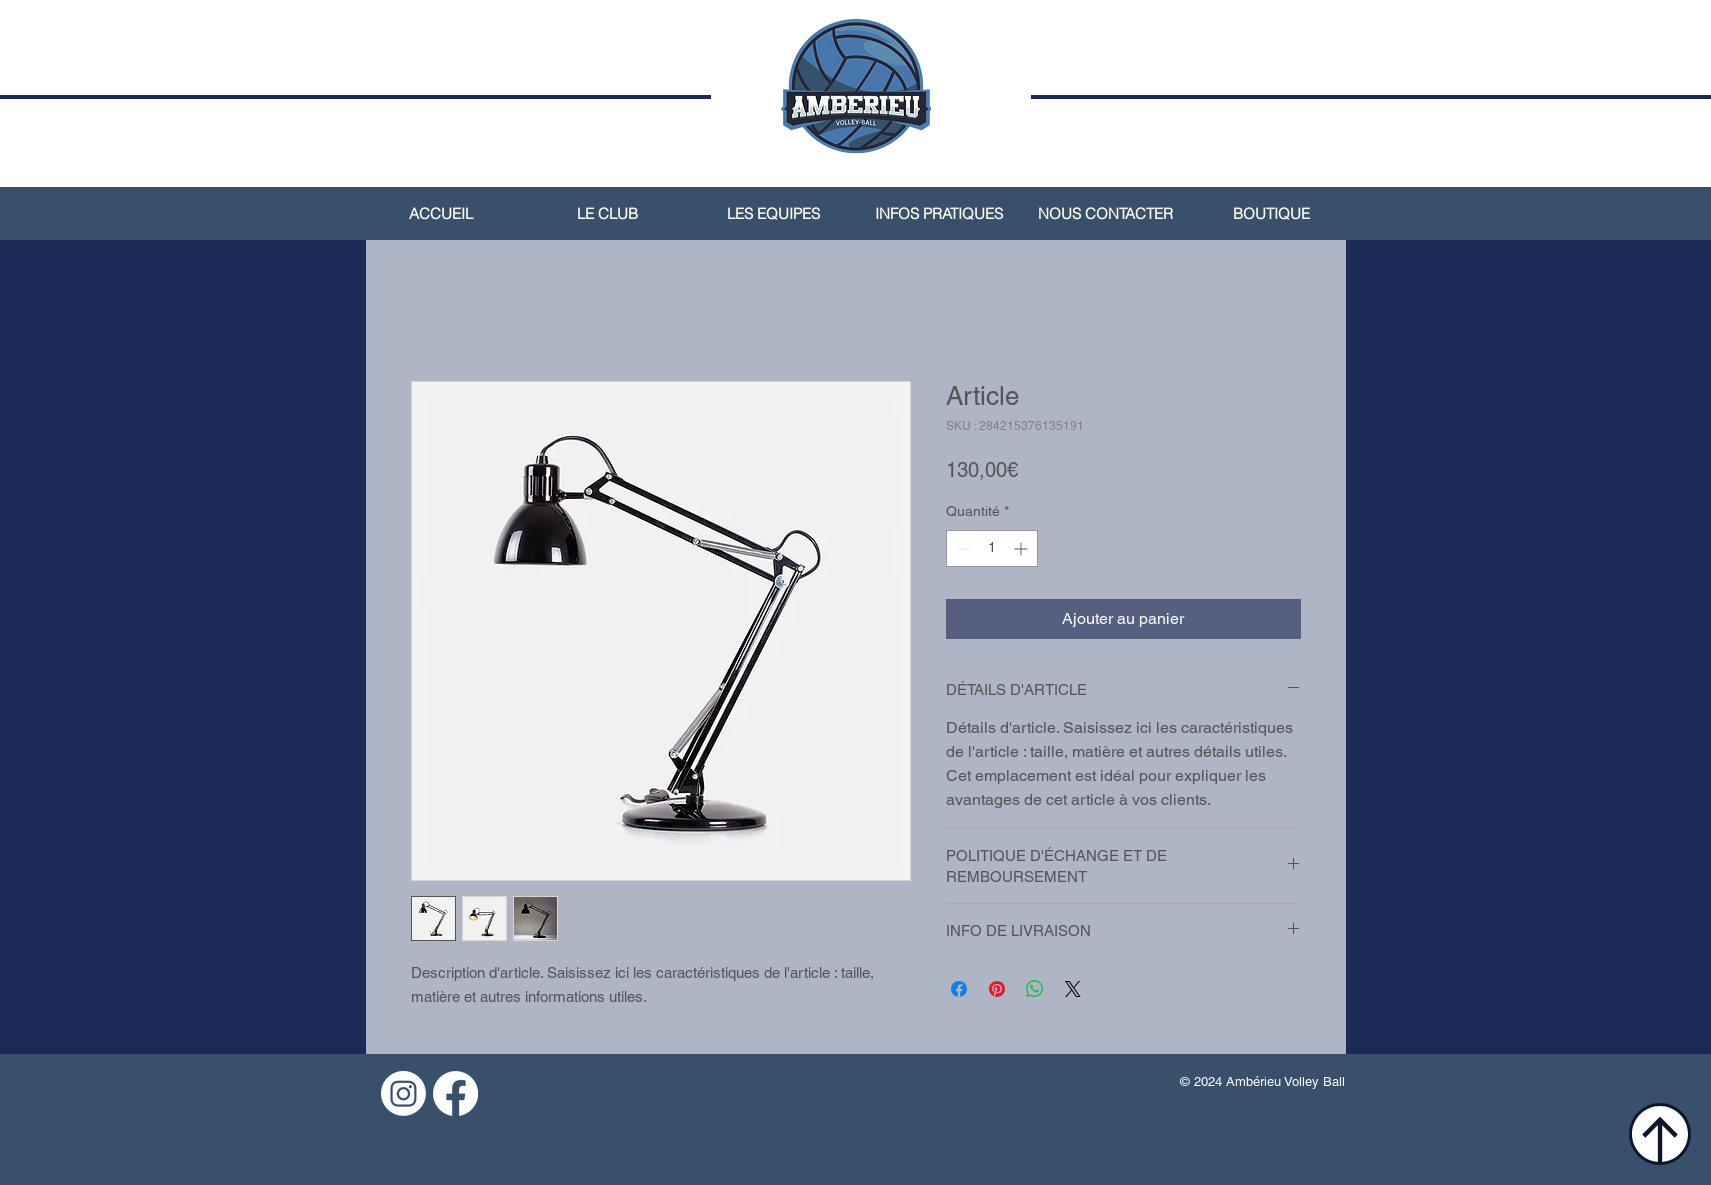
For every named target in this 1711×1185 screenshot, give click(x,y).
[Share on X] (1073, 989)
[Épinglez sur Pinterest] (997, 989)
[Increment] (1022, 548)
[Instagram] (403, 1093)
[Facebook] (455, 1093)
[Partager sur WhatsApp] (1035, 989)
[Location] (1660, 1134)
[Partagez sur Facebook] (959, 989)
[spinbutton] (992, 548)
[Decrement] (961, 548)
